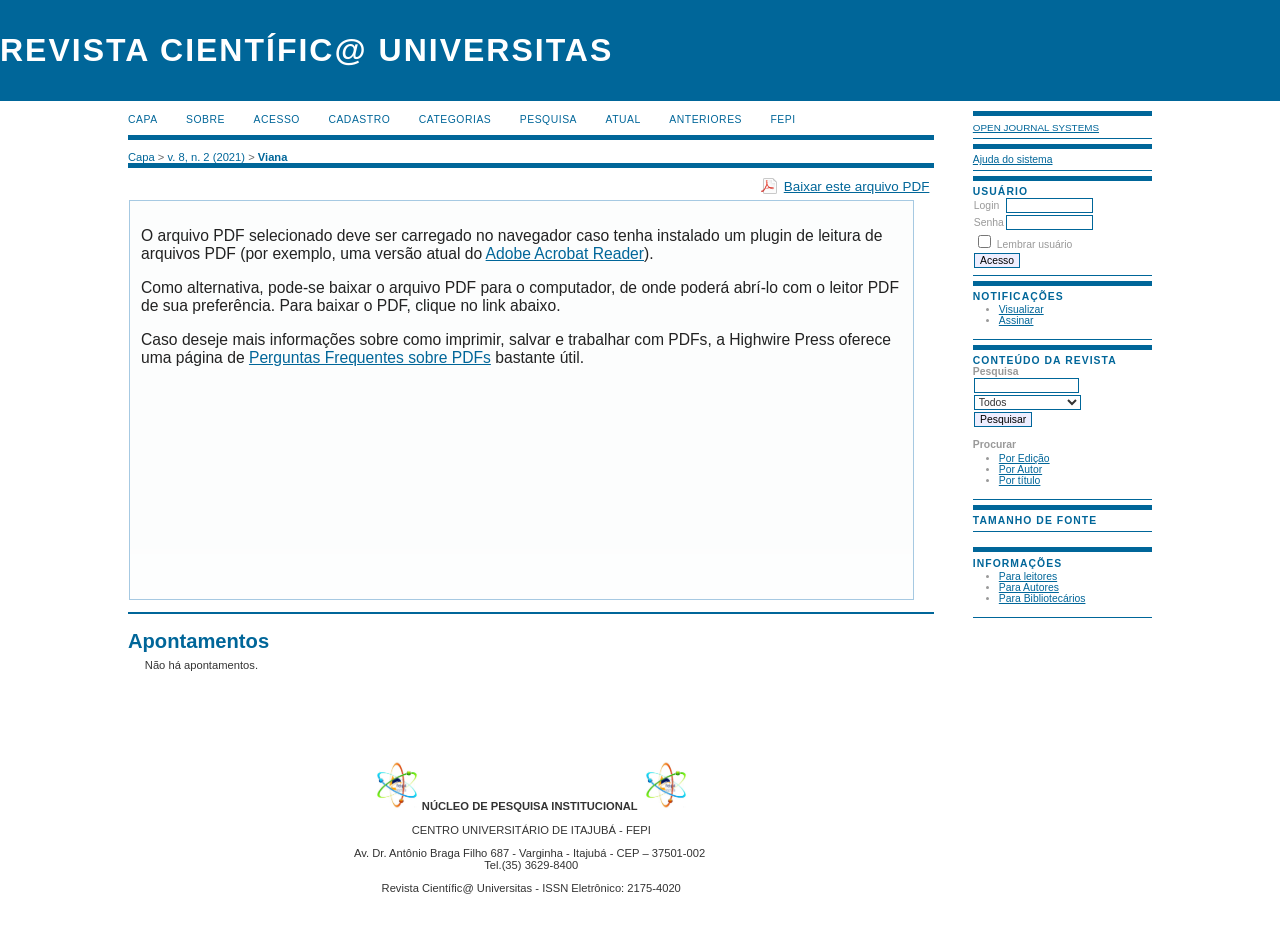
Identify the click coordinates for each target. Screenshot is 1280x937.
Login (986, 205)
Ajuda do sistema (1013, 159)
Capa (143, 119)
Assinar (1016, 320)
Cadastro (359, 119)
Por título (1020, 480)
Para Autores (1029, 587)
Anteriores (705, 119)
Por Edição (1024, 458)
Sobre (205, 119)
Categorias (455, 119)
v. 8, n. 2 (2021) (207, 157)
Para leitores (1028, 576)
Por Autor (1020, 469)
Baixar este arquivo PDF (857, 186)
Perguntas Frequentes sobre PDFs (370, 357)
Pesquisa (548, 119)
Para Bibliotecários (1042, 598)
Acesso (277, 119)
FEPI (783, 119)
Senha (989, 222)
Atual (623, 119)
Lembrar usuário (1035, 244)
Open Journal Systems (1036, 127)
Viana (273, 157)
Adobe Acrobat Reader (565, 253)
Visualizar (1021, 309)
